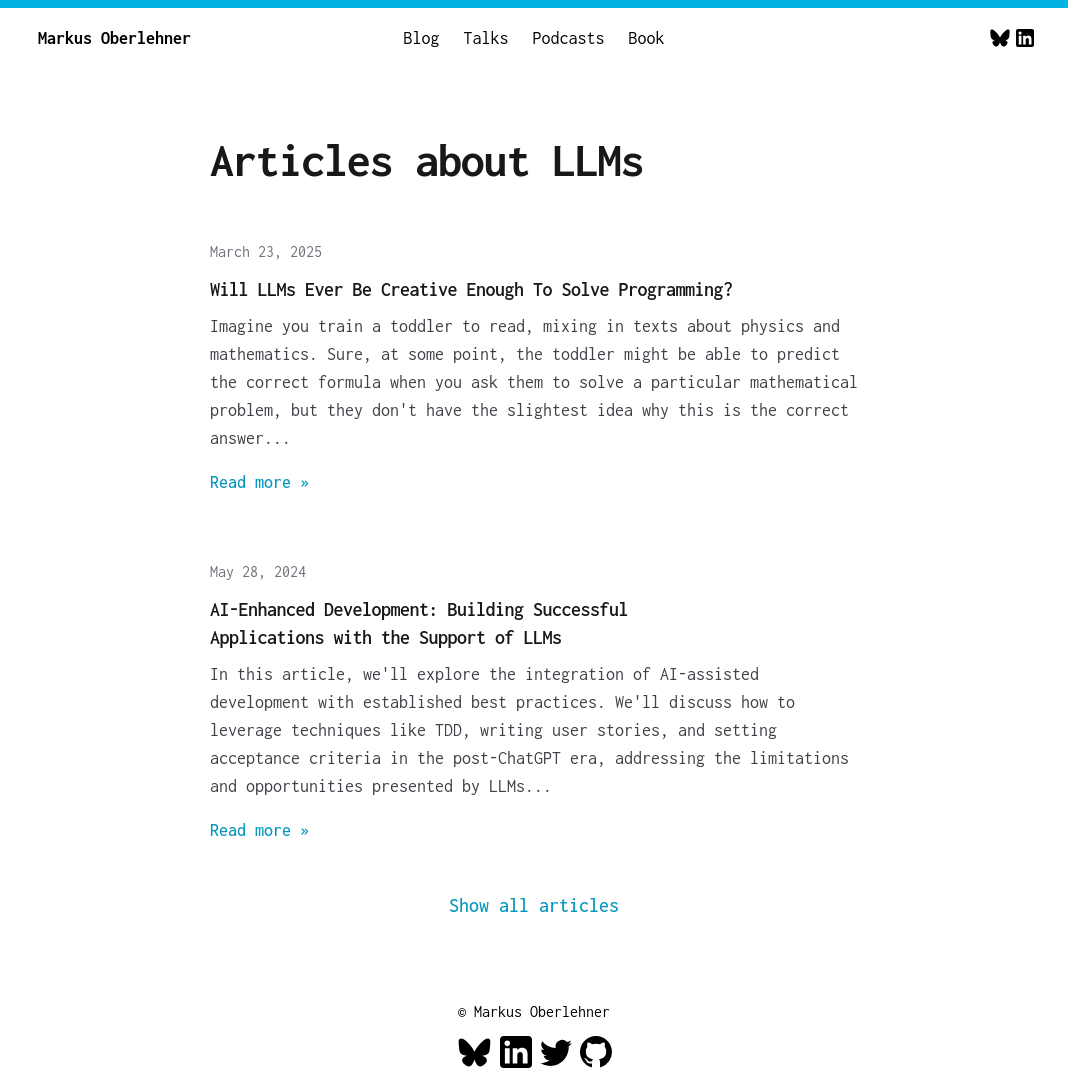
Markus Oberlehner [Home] (114, 38)
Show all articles (534, 905)
